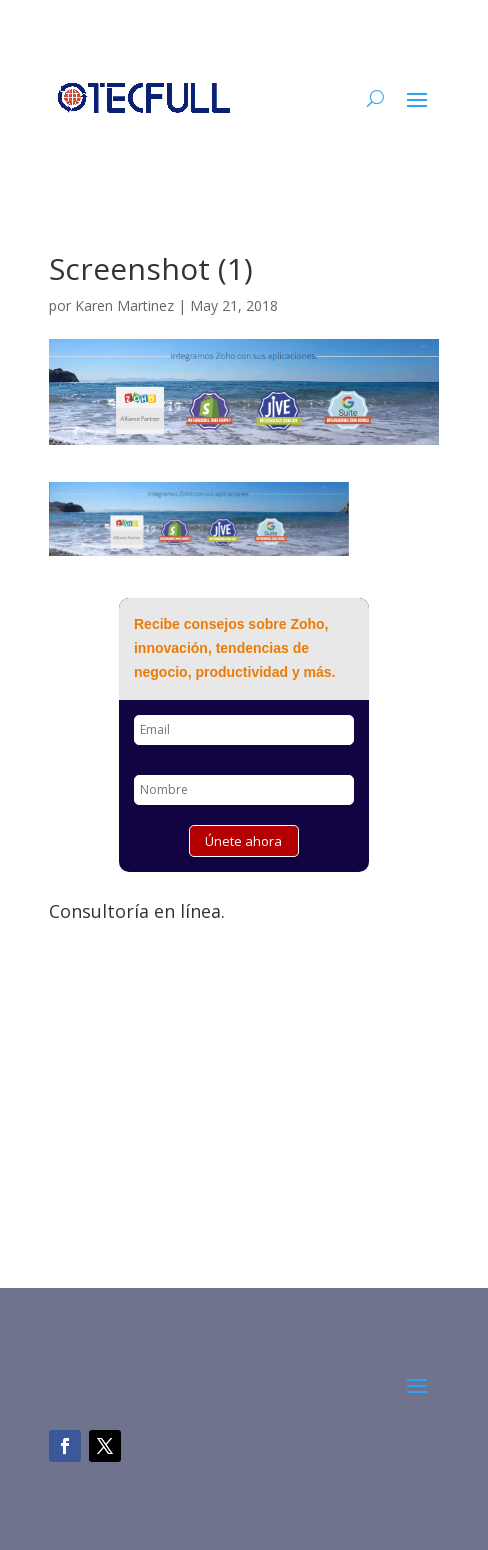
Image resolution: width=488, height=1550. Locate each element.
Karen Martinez (124, 305)
